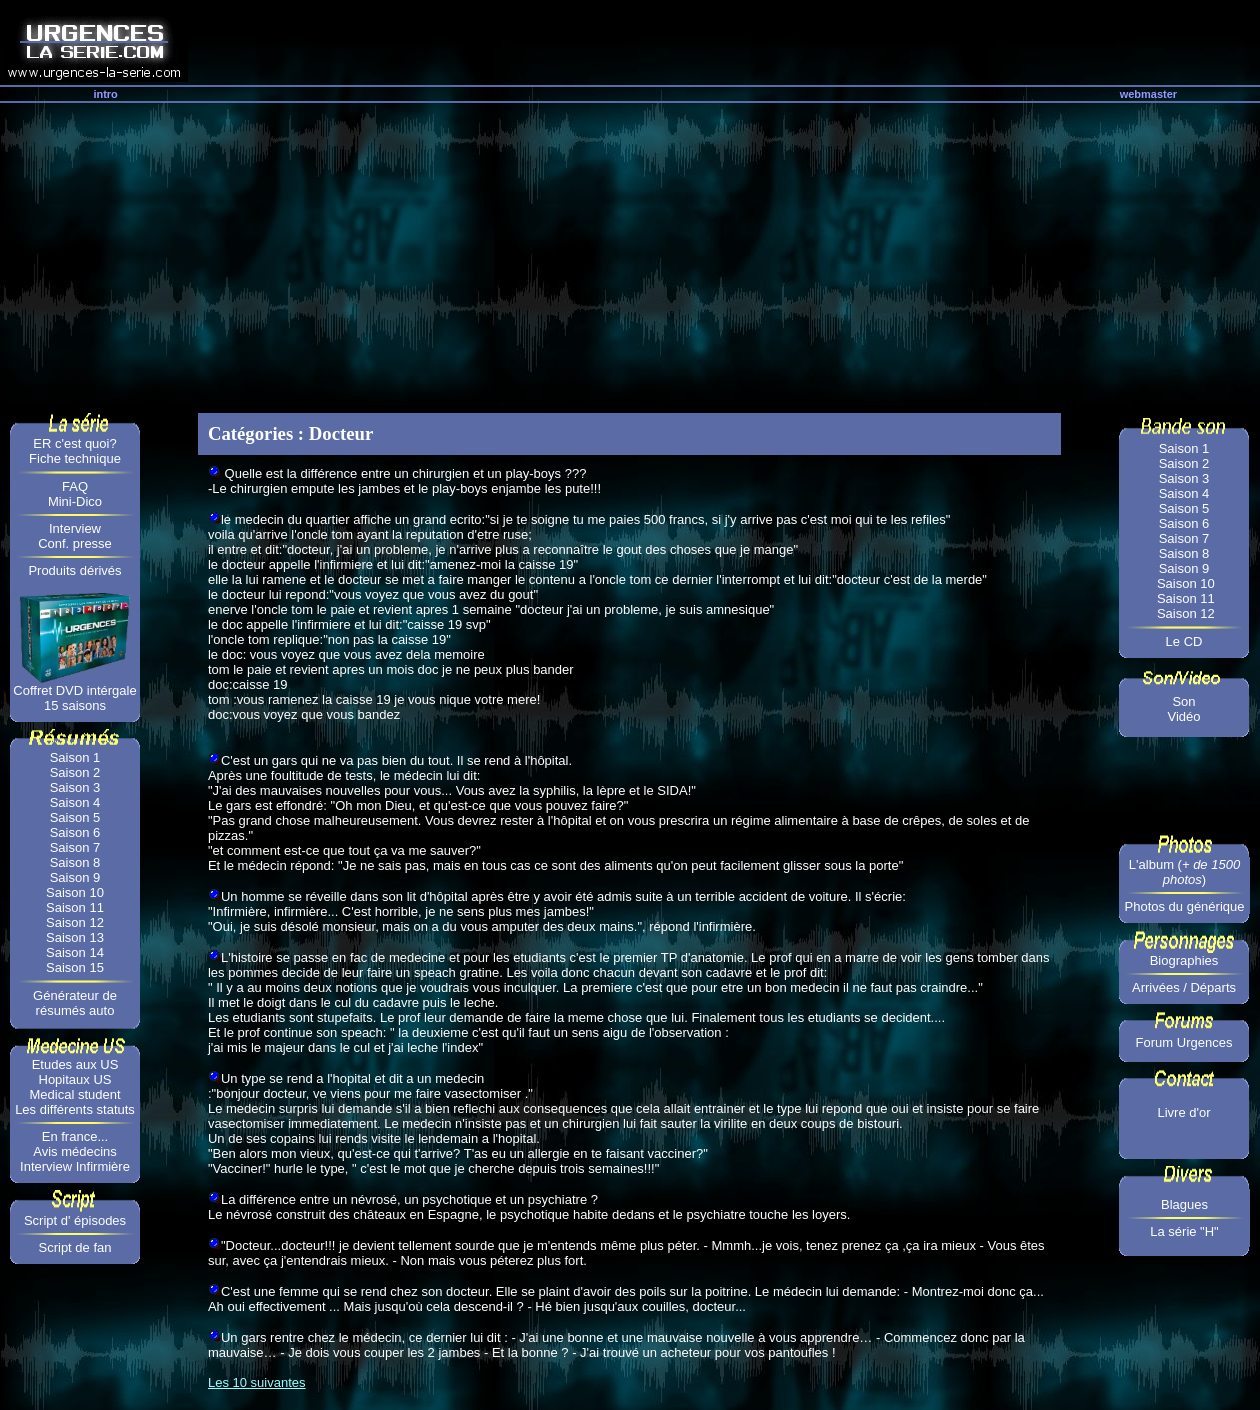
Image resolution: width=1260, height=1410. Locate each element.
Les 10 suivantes (257, 1382)
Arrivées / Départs (1184, 987)
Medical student (74, 1094)
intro (105, 94)
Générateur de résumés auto (75, 1003)
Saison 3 (75, 787)
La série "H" (1184, 1231)
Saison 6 (75, 832)
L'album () (1184, 872)
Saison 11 (75, 907)
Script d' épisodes (75, 1220)
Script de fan (75, 1247)
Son (1183, 701)
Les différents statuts (75, 1109)
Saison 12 (75, 922)
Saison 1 (75, 757)
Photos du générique (1185, 906)
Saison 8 (75, 862)
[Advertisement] (630, 253)
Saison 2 (75, 772)
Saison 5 (75, 817)
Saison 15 (75, 967)
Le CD (1184, 641)
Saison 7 (75, 847)
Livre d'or (1183, 1112)
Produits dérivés (74, 570)
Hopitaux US (75, 1079)
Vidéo (1183, 716)
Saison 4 (75, 802)
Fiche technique (75, 458)
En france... (75, 1136)
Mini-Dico (75, 501)
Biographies (1184, 960)
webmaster (1148, 94)
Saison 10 (75, 892)
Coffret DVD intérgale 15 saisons (74, 698)
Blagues (1184, 1204)
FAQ (75, 486)
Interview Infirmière (75, 1166)
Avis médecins (75, 1151)
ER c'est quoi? (74, 443)
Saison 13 (75, 937)
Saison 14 (75, 952)
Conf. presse (75, 543)
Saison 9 (75, 877)
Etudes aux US (75, 1064)
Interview (75, 528)
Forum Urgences (1184, 1042)
